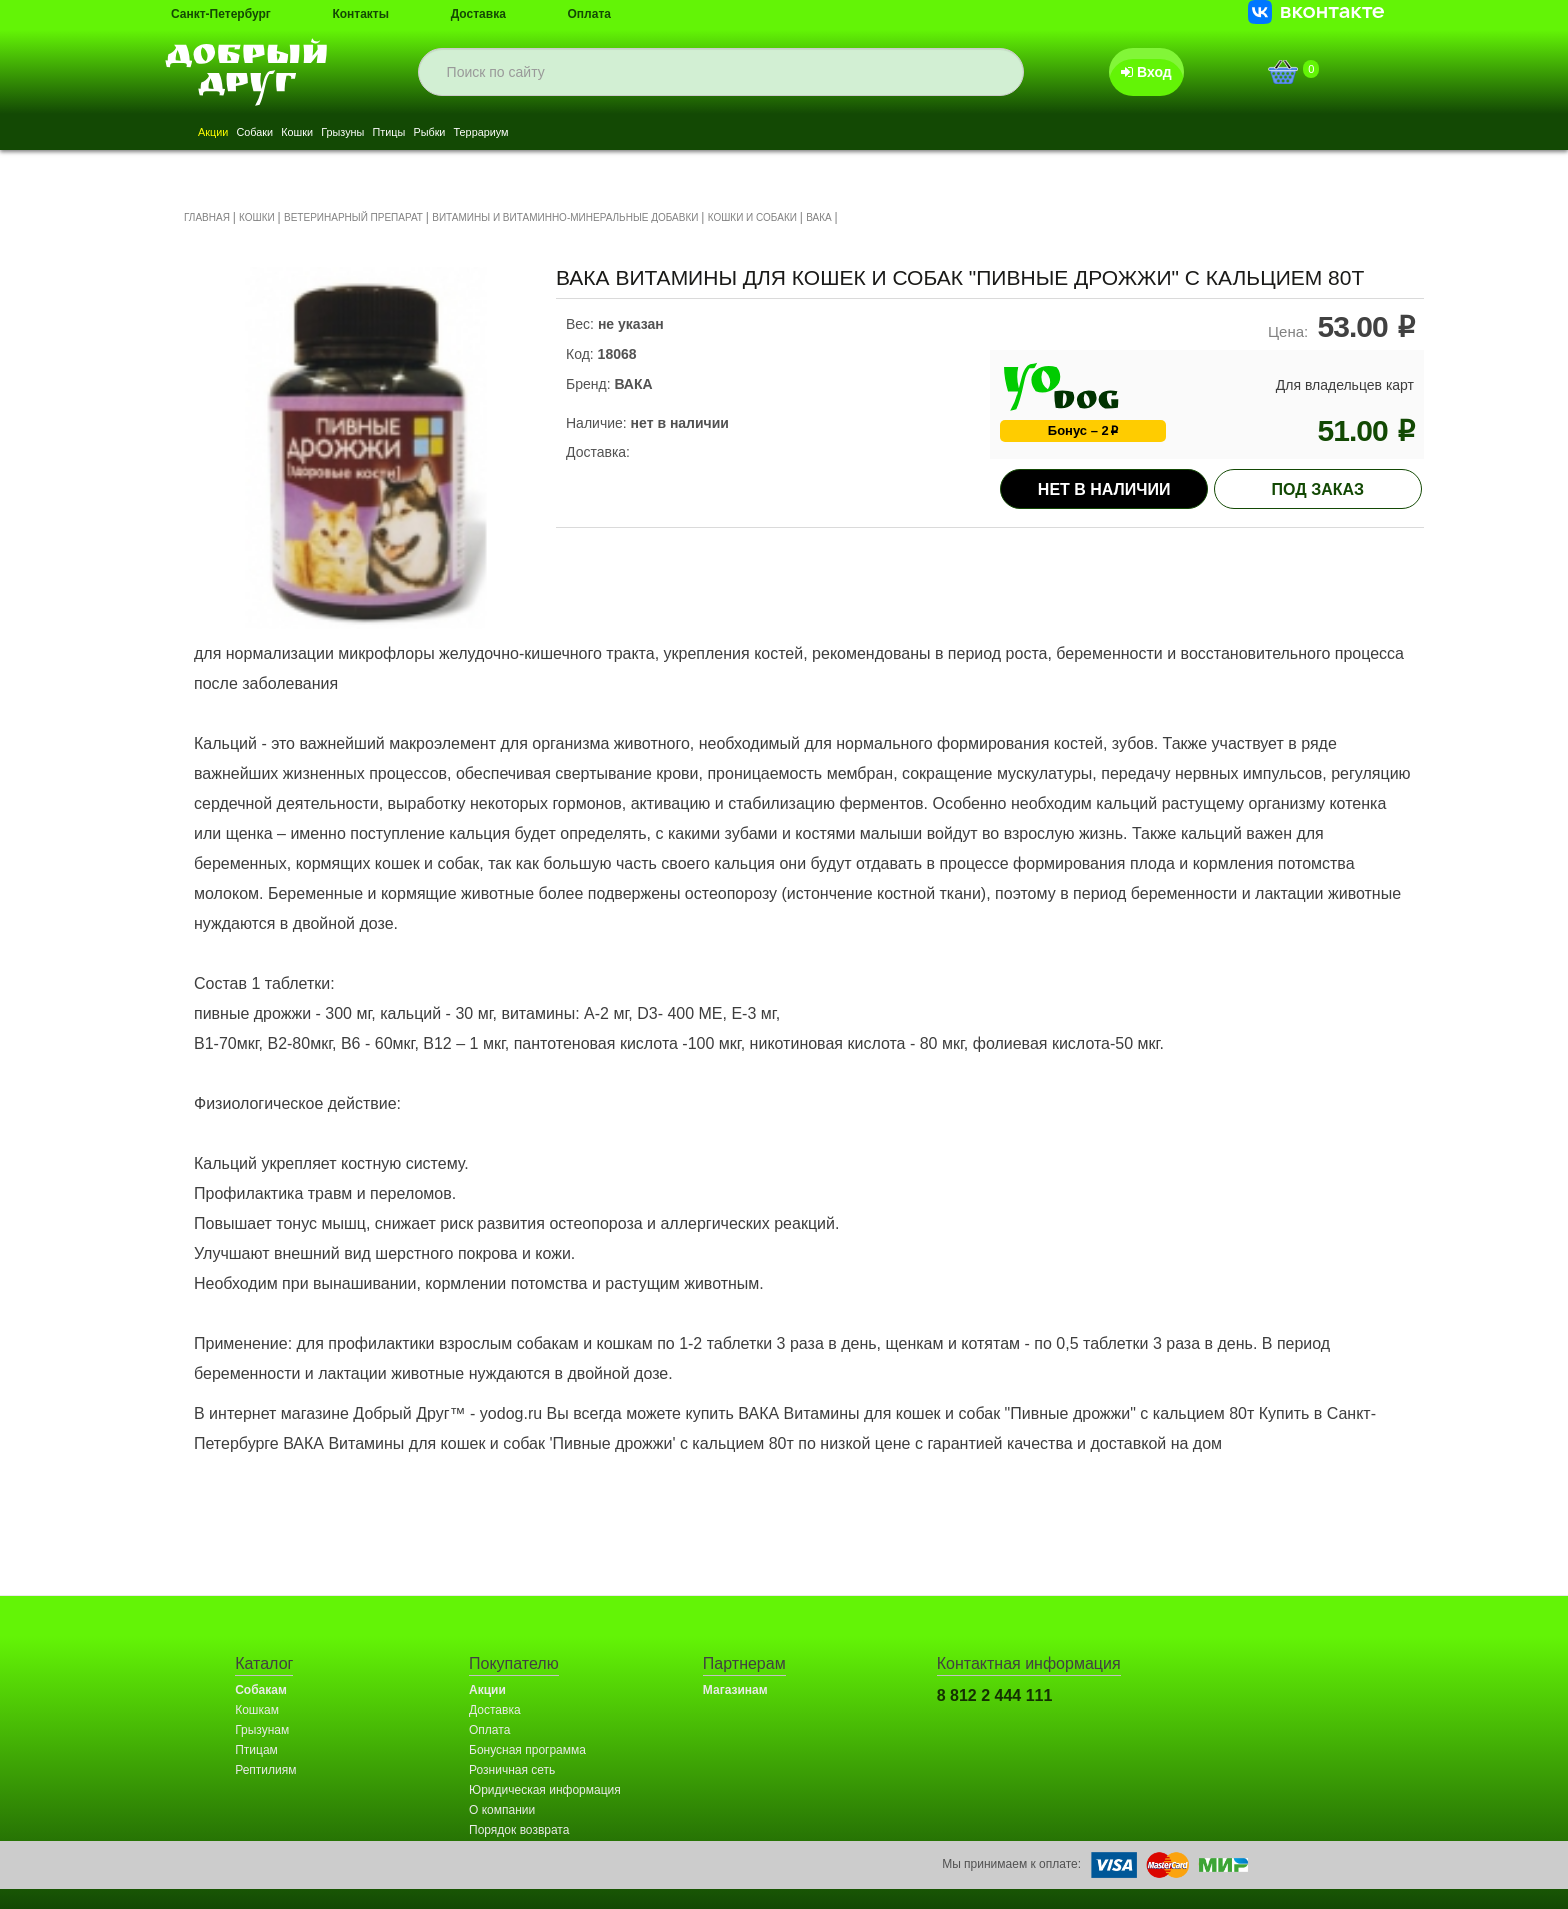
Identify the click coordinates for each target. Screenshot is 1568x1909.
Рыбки (572, 134)
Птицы (506, 134)
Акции (225, 134)
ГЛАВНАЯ (207, 217)
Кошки (360, 134)
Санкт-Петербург (221, 14)
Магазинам (735, 1690)
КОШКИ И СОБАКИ (752, 217)
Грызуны (434, 134)
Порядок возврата (519, 1830)
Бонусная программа (527, 1750)
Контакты (360, 14)
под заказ (1318, 489)
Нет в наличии (1104, 489)
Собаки (292, 134)
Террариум (652, 134)
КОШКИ (257, 217)
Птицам (256, 1750)
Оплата (589, 14)
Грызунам (262, 1730)
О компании (502, 1810)
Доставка (478, 14)
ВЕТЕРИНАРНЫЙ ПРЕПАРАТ (353, 217)
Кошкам (257, 1710)
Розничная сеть (512, 1770)
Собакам (261, 1690)
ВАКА (819, 217)
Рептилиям (265, 1770)
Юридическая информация (545, 1790)
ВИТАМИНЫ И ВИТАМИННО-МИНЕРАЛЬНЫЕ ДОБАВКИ (565, 217)
